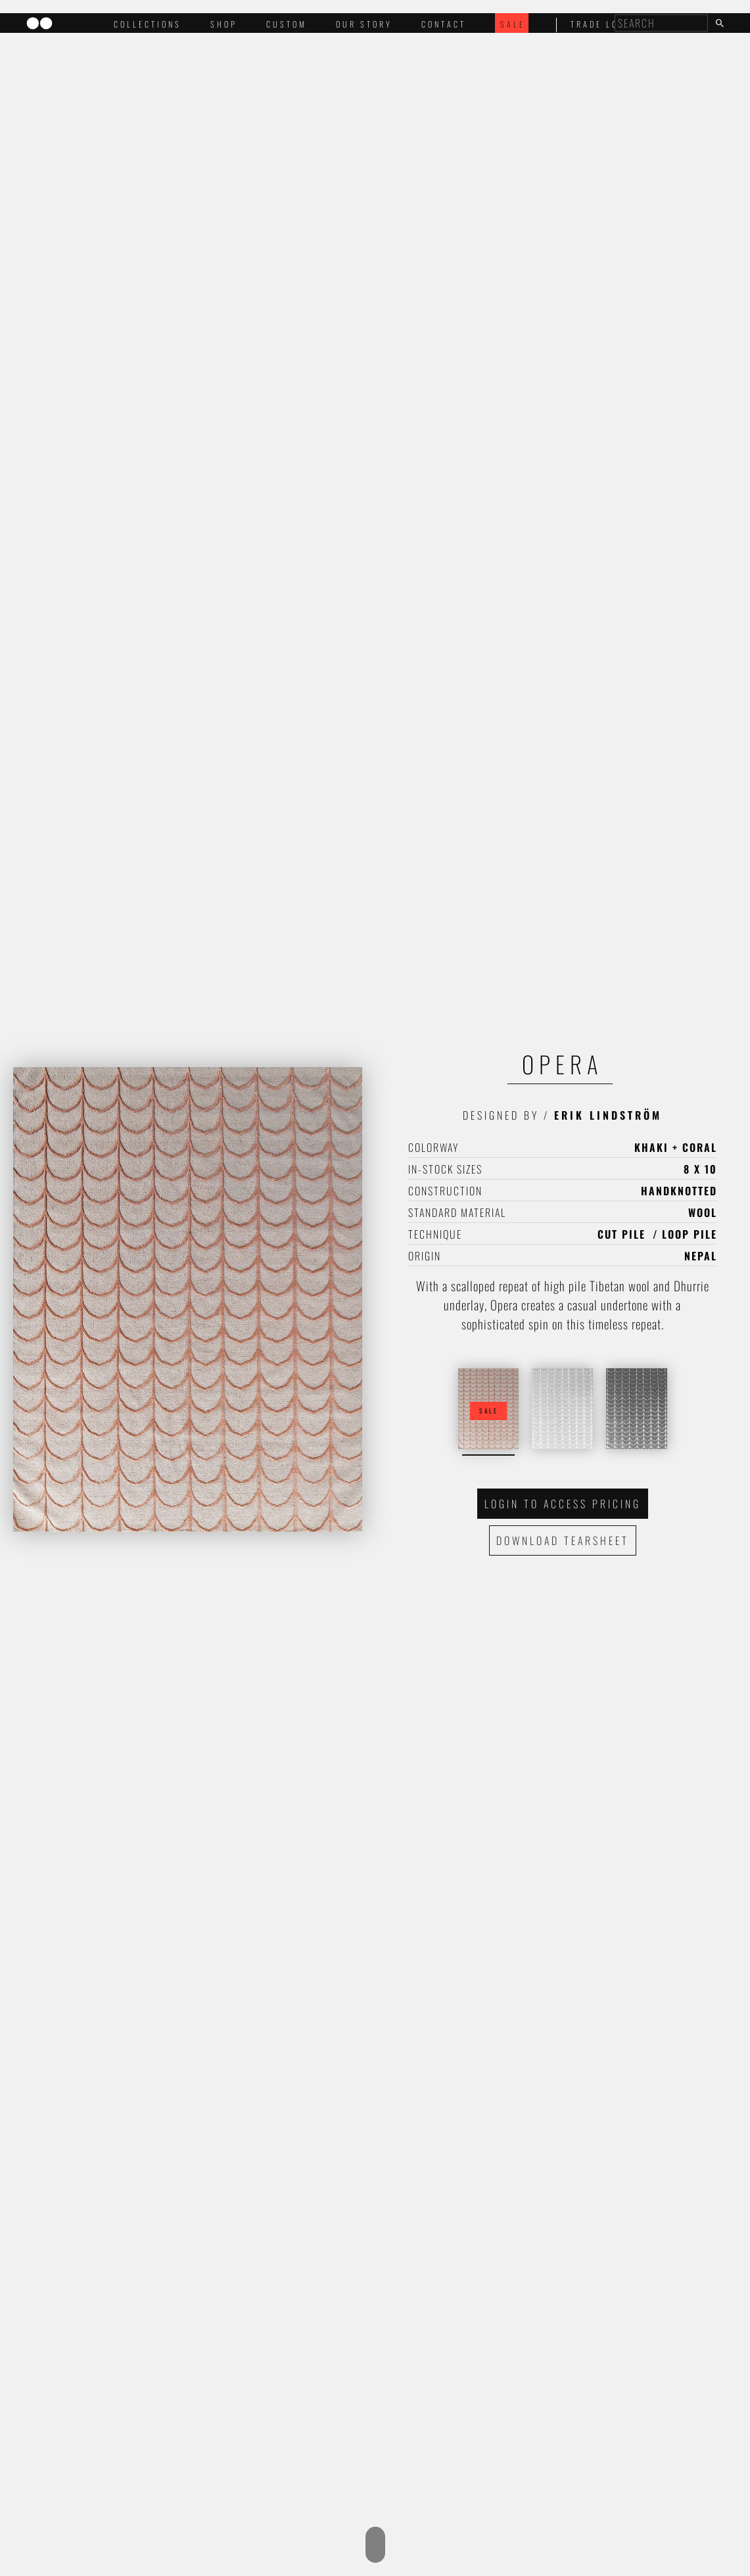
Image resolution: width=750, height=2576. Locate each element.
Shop (223, 24)
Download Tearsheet (562, 1540)
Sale (512, 24)
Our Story (364, 24)
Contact (443, 24)
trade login (603, 24)
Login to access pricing (562, 1504)
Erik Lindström (608, 1115)
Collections (147, 24)
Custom (286, 24)
